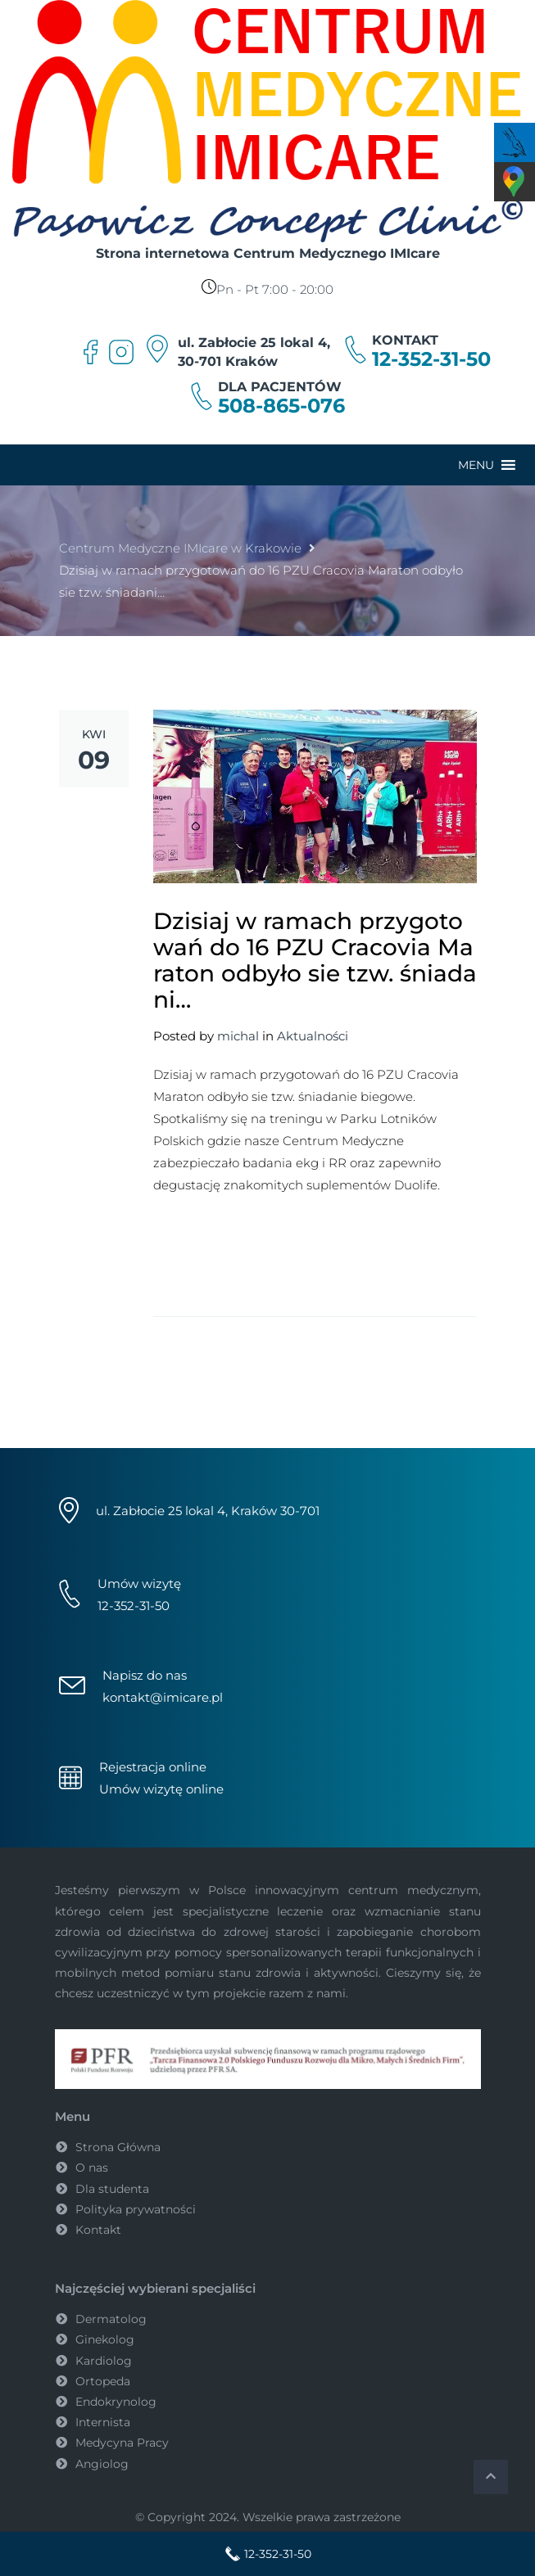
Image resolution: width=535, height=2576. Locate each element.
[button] (476, 464)
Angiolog (102, 2463)
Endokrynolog (115, 2401)
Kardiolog (103, 2360)
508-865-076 (281, 406)
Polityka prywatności (135, 2209)
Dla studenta (112, 2188)
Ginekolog (104, 2339)
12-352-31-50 (431, 359)
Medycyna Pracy (122, 2442)
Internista (102, 2422)
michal (238, 1036)
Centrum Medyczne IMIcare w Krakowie (180, 548)
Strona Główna (118, 2147)
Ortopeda (102, 2381)
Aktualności (312, 1036)
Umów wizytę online (161, 1789)
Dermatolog (111, 2319)
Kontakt (98, 2229)
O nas (91, 2167)
